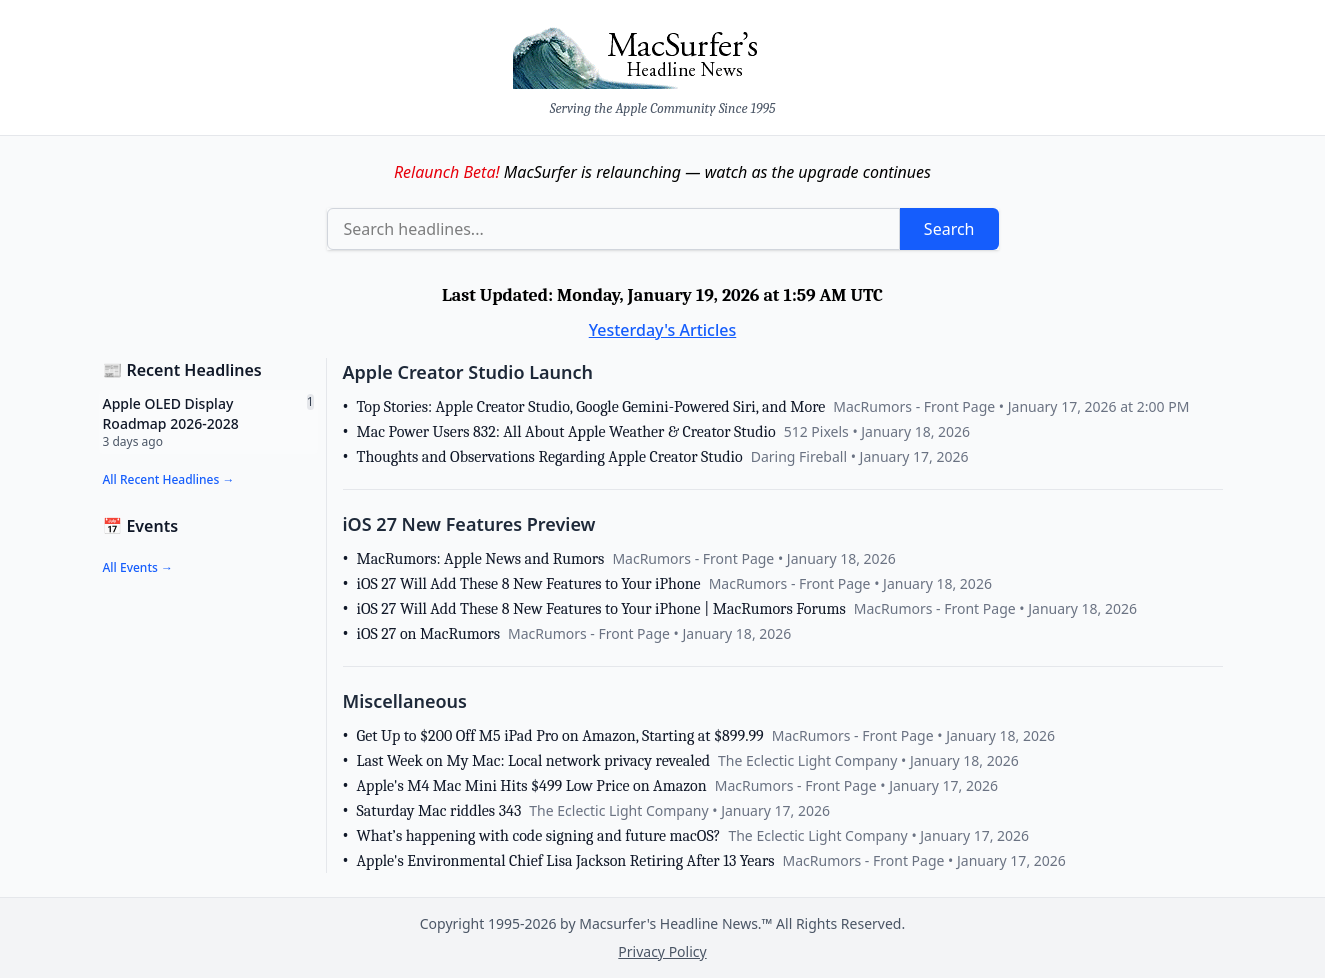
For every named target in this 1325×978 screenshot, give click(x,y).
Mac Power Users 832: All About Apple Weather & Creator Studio (566, 432)
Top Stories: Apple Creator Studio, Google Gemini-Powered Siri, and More (591, 407)
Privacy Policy (662, 951)
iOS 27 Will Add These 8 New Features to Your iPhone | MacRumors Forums (601, 609)
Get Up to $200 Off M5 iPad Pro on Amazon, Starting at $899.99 (560, 736)
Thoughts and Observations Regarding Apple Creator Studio (550, 457)
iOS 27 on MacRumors (429, 634)
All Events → (138, 567)
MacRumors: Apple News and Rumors (481, 559)
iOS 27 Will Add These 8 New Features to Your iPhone (529, 584)
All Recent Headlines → (169, 479)
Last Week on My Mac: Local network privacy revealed (534, 761)
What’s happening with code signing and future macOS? (539, 836)
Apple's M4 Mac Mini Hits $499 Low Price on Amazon (532, 786)
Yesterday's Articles (663, 330)
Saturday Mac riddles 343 (439, 811)
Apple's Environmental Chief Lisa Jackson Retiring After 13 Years (566, 861)
